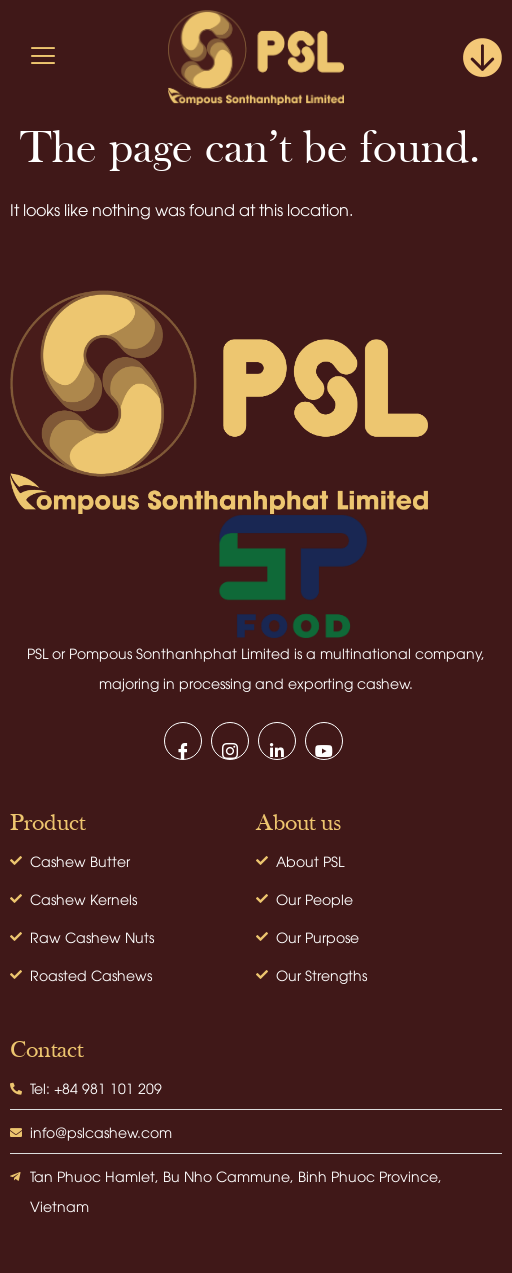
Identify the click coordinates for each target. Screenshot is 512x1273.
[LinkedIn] (277, 741)
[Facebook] (183, 741)
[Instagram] (230, 741)
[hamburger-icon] (42, 57)
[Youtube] (324, 741)
